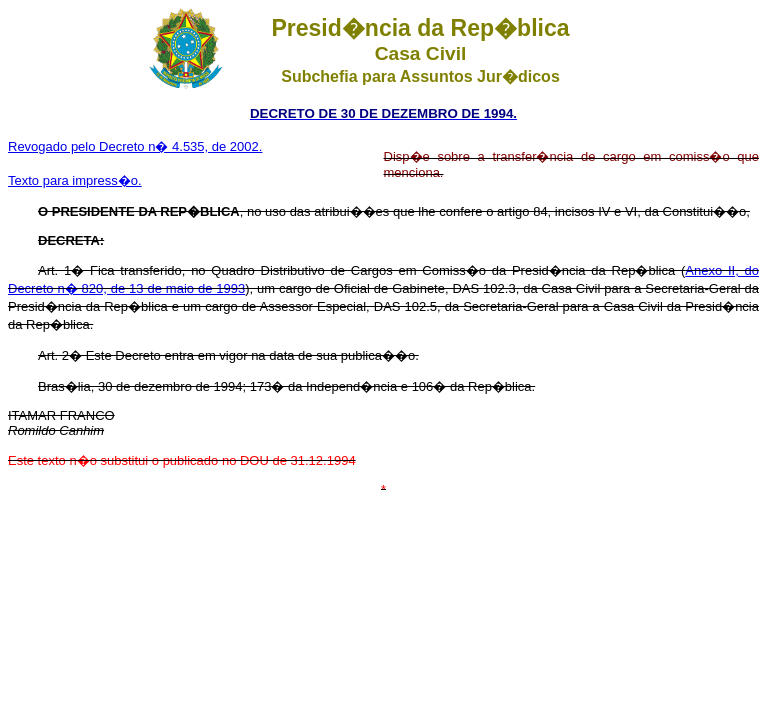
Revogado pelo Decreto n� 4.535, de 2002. (135, 146)
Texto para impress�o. (75, 180)
